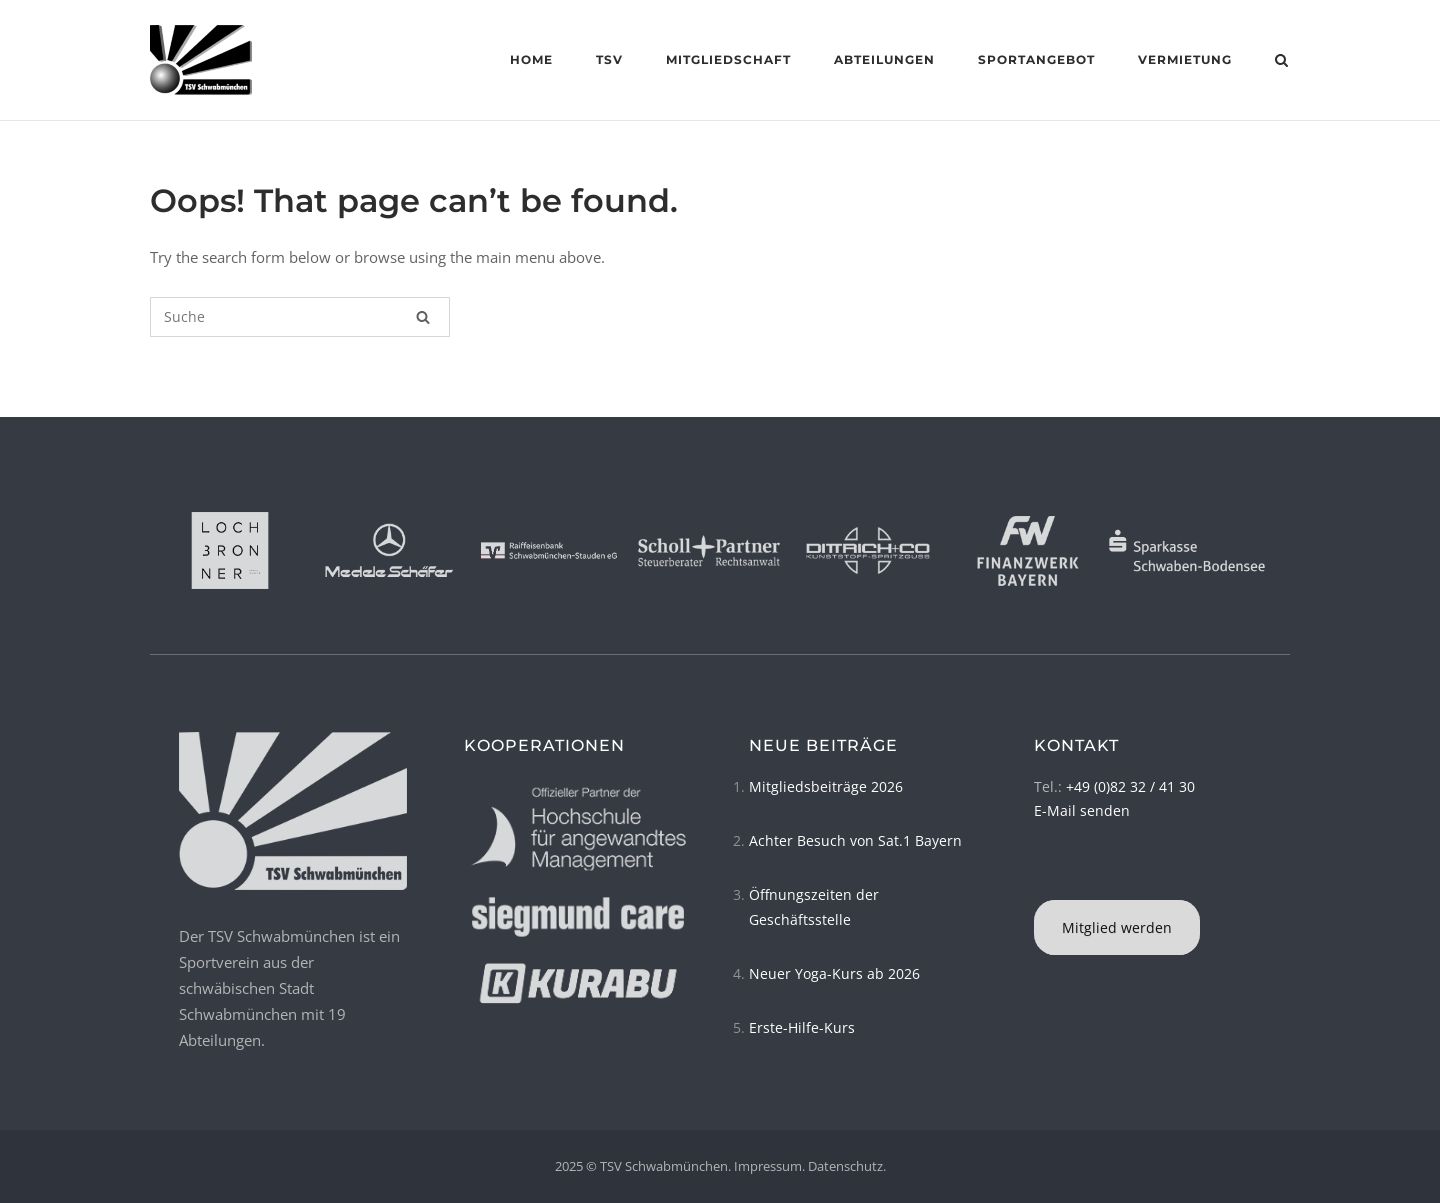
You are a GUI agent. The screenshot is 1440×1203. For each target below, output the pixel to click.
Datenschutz (845, 1166)
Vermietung (1185, 59)
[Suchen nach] (300, 317)
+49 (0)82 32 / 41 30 (1130, 786)
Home (531, 59)
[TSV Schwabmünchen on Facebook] (1037, 874)
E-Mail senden (1082, 810)
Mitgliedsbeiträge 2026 (826, 786)
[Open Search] (1281, 62)
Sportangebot (1036, 59)
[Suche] (423, 317)
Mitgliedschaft (728, 59)
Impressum (768, 1166)
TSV (609, 59)
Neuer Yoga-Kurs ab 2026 (834, 973)
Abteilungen (884, 59)
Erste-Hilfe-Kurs (802, 1027)
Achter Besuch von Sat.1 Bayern (855, 840)
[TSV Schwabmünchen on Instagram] (1043, 874)
